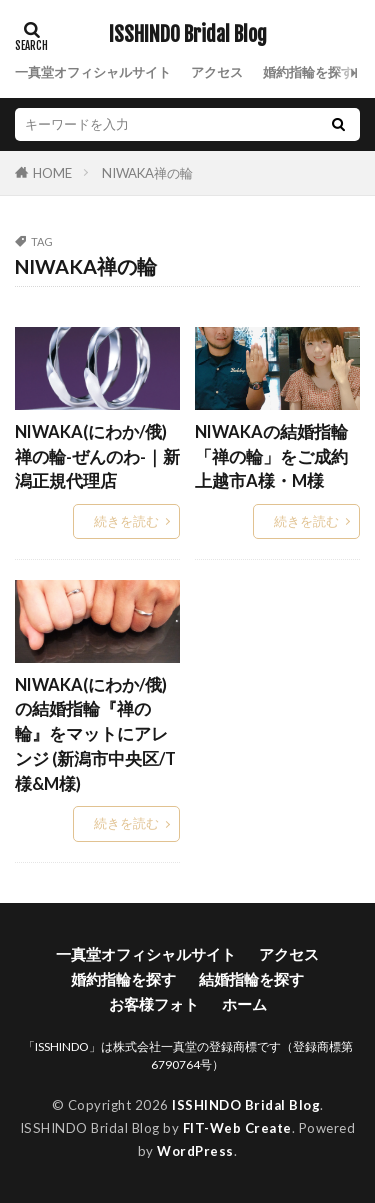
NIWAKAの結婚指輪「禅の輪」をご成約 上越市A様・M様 (277, 457)
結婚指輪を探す (251, 979)
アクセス (217, 72)
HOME (52, 172)
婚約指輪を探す (308, 72)
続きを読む (126, 521)
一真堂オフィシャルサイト (93, 72)
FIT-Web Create (237, 1128)
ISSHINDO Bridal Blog (188, 35)
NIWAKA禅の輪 (147, 173)
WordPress (195, 1151)
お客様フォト (154, 1004)
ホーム (244, 1004)
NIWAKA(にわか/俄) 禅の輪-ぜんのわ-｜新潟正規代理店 (97, 457)
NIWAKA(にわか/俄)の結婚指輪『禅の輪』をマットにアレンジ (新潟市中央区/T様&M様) (95, 734)
